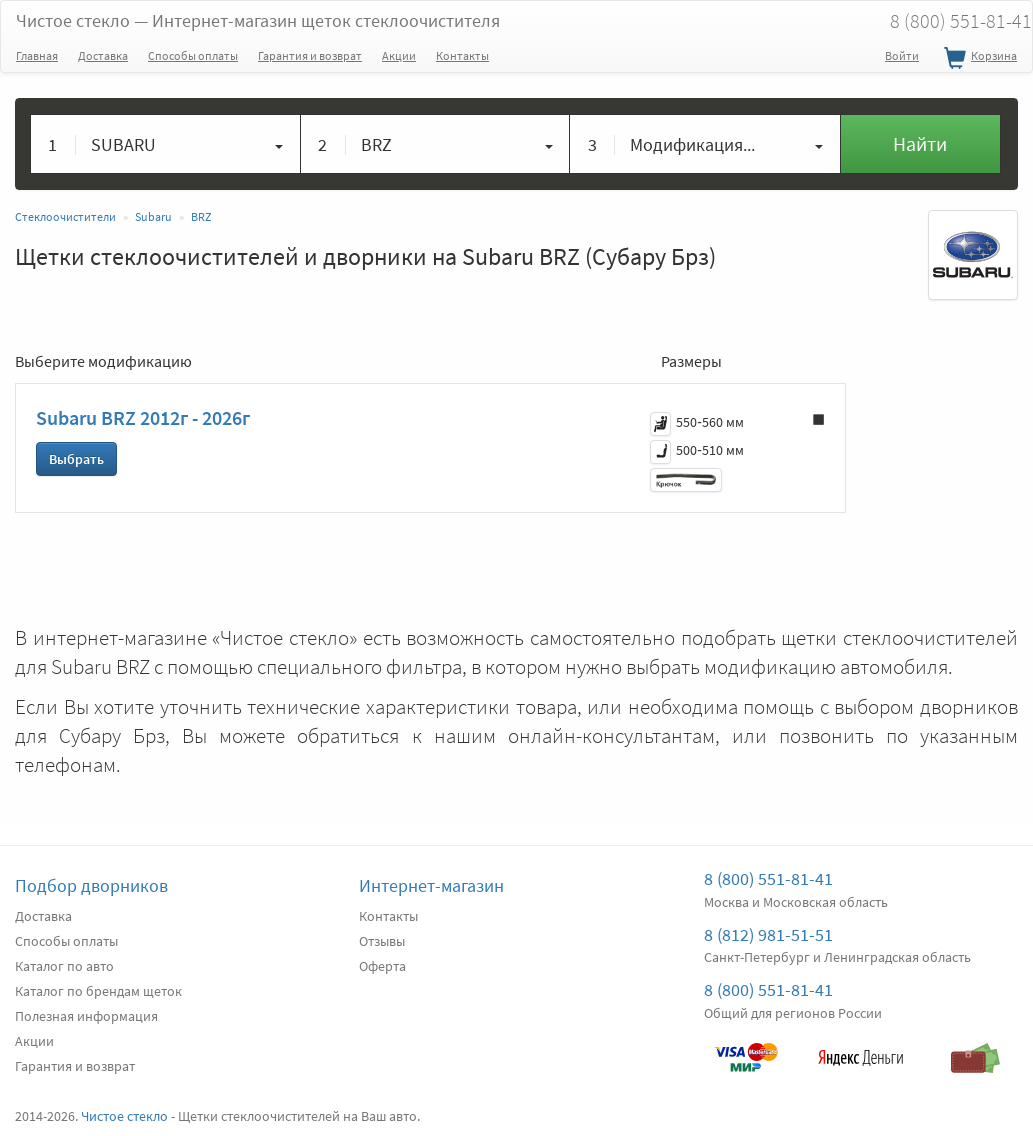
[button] (166, 144)
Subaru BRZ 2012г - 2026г (143, 417)
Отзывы (382, 941)
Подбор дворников (91, 885)
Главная (37, 55)
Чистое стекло (258, 20)
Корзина (978, 59)
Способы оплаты (193, 55)
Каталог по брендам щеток (98, 991)
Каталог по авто (64, 966)
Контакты (462, 55)
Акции (399, 55)
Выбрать (76, 459)
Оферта (382, 966)
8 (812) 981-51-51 (768, 934)
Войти (902, 55)
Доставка (103, 55)
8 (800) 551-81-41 (768, 878)
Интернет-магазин (431, 885)
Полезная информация (86, 1016)
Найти (920, 143)
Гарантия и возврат (310, 55)
